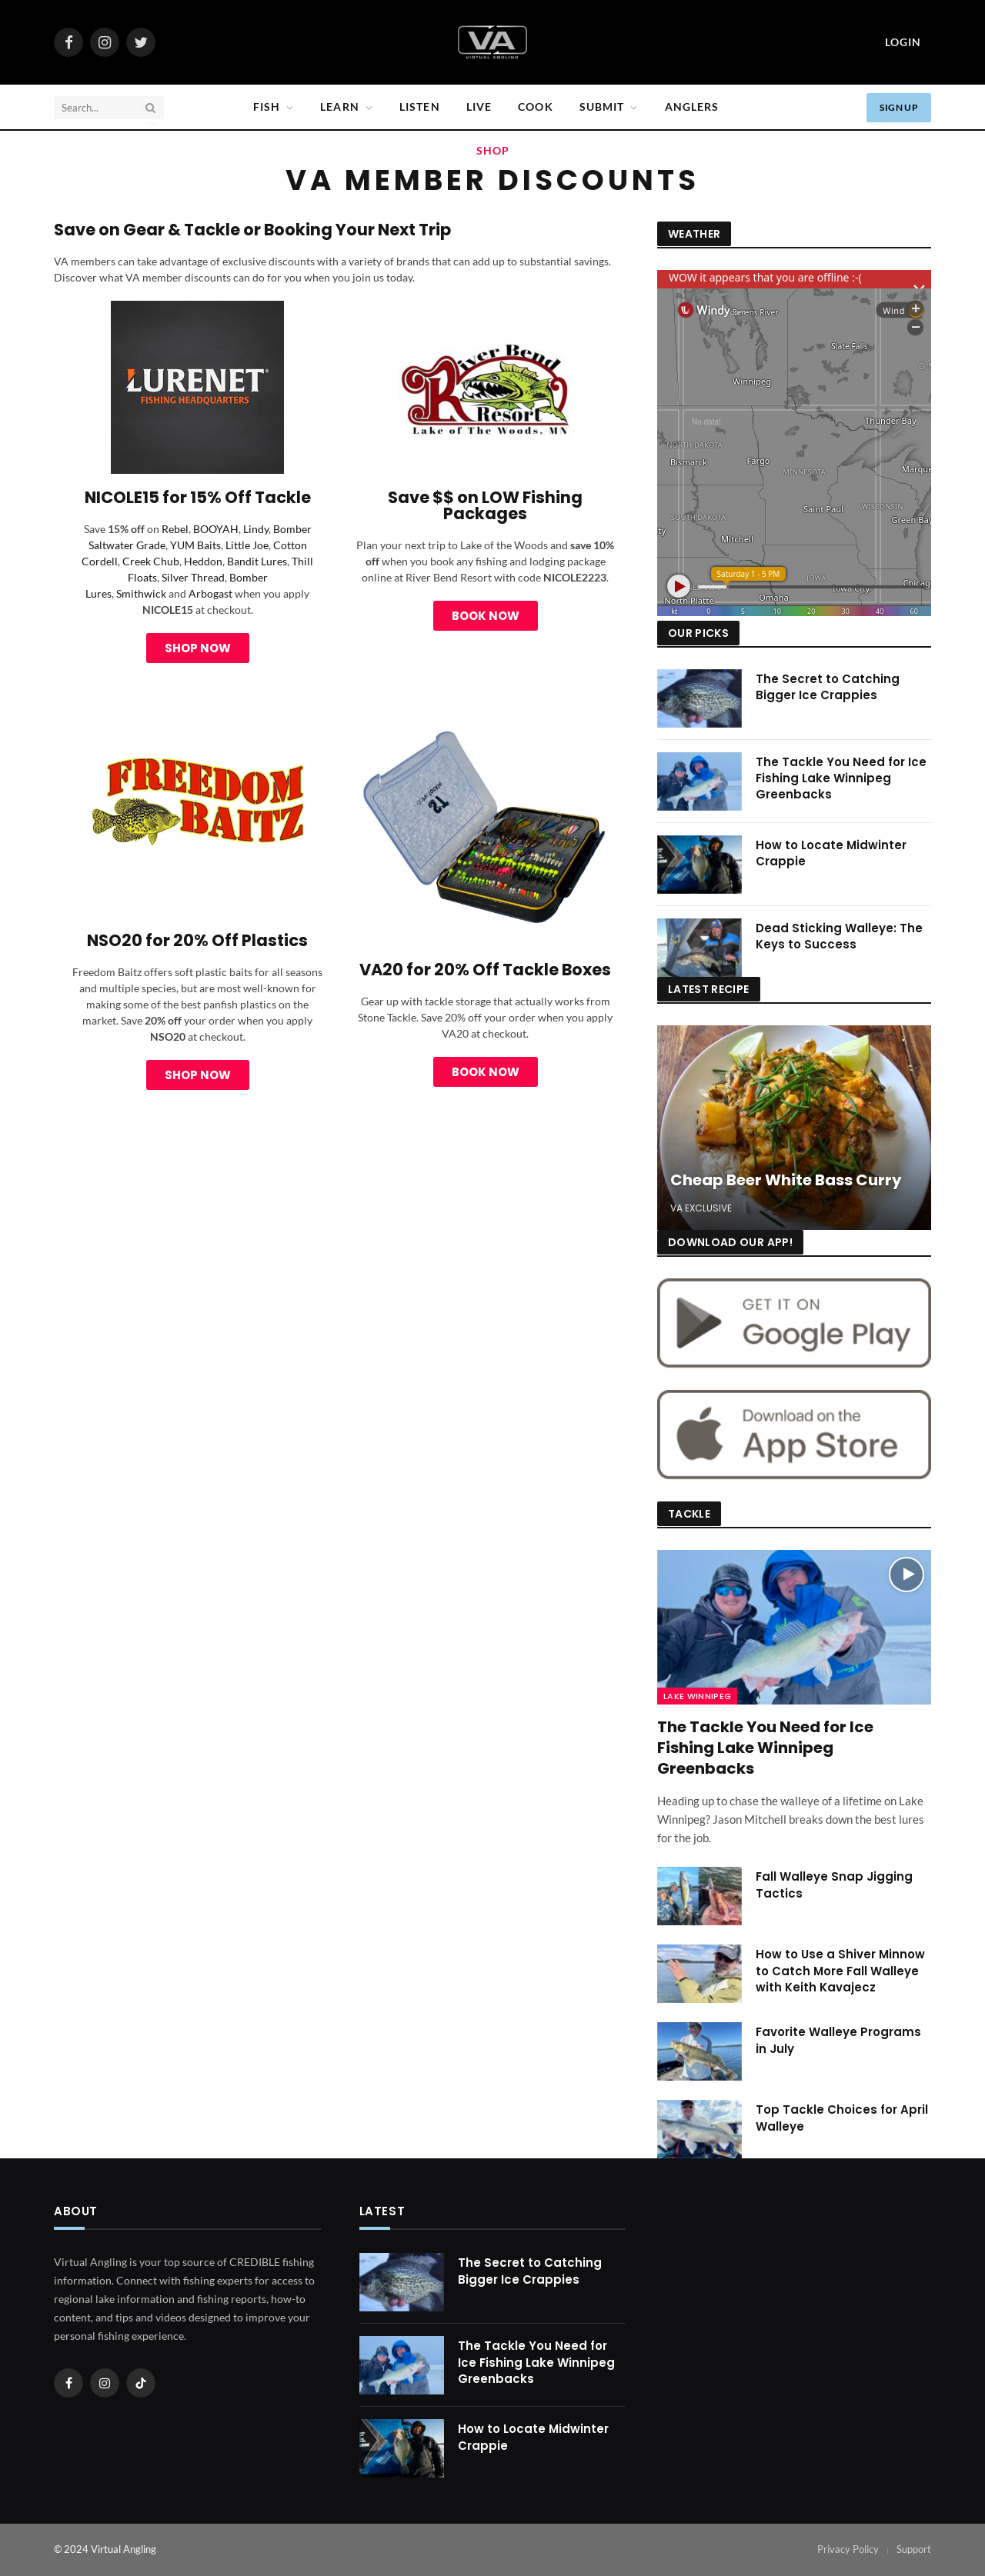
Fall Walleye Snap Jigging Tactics (834, 1884)
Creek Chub (150, 561)
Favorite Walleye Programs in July (838, 2040)
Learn (339, 106)
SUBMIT (602, 106)
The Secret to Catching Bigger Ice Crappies (828, 687)
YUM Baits (195, 545)
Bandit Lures (257, 561)
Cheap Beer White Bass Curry (786, 1181)
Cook (535, 106)
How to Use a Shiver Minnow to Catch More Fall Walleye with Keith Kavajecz (840, 1970)
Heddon (203, 561)
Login (903, 41)
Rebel (175, 528)
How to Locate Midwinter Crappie (831, 853)
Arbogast (210, 593)
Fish (266, 106)
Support (914, 2549)
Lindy (256, 528)
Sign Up (899, 107)
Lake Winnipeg (697, 1696)
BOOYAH (216, 528)
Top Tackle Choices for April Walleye (842, 2117)
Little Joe (247, 545)
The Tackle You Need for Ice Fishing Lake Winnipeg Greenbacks (841, 778)
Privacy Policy (848, 2549)
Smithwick (141, 593)
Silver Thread (193, 577)
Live (479, 106)
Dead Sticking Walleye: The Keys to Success (839, 936)
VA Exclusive (701, 1208)
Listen (419, 106)
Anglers (692, 106)
